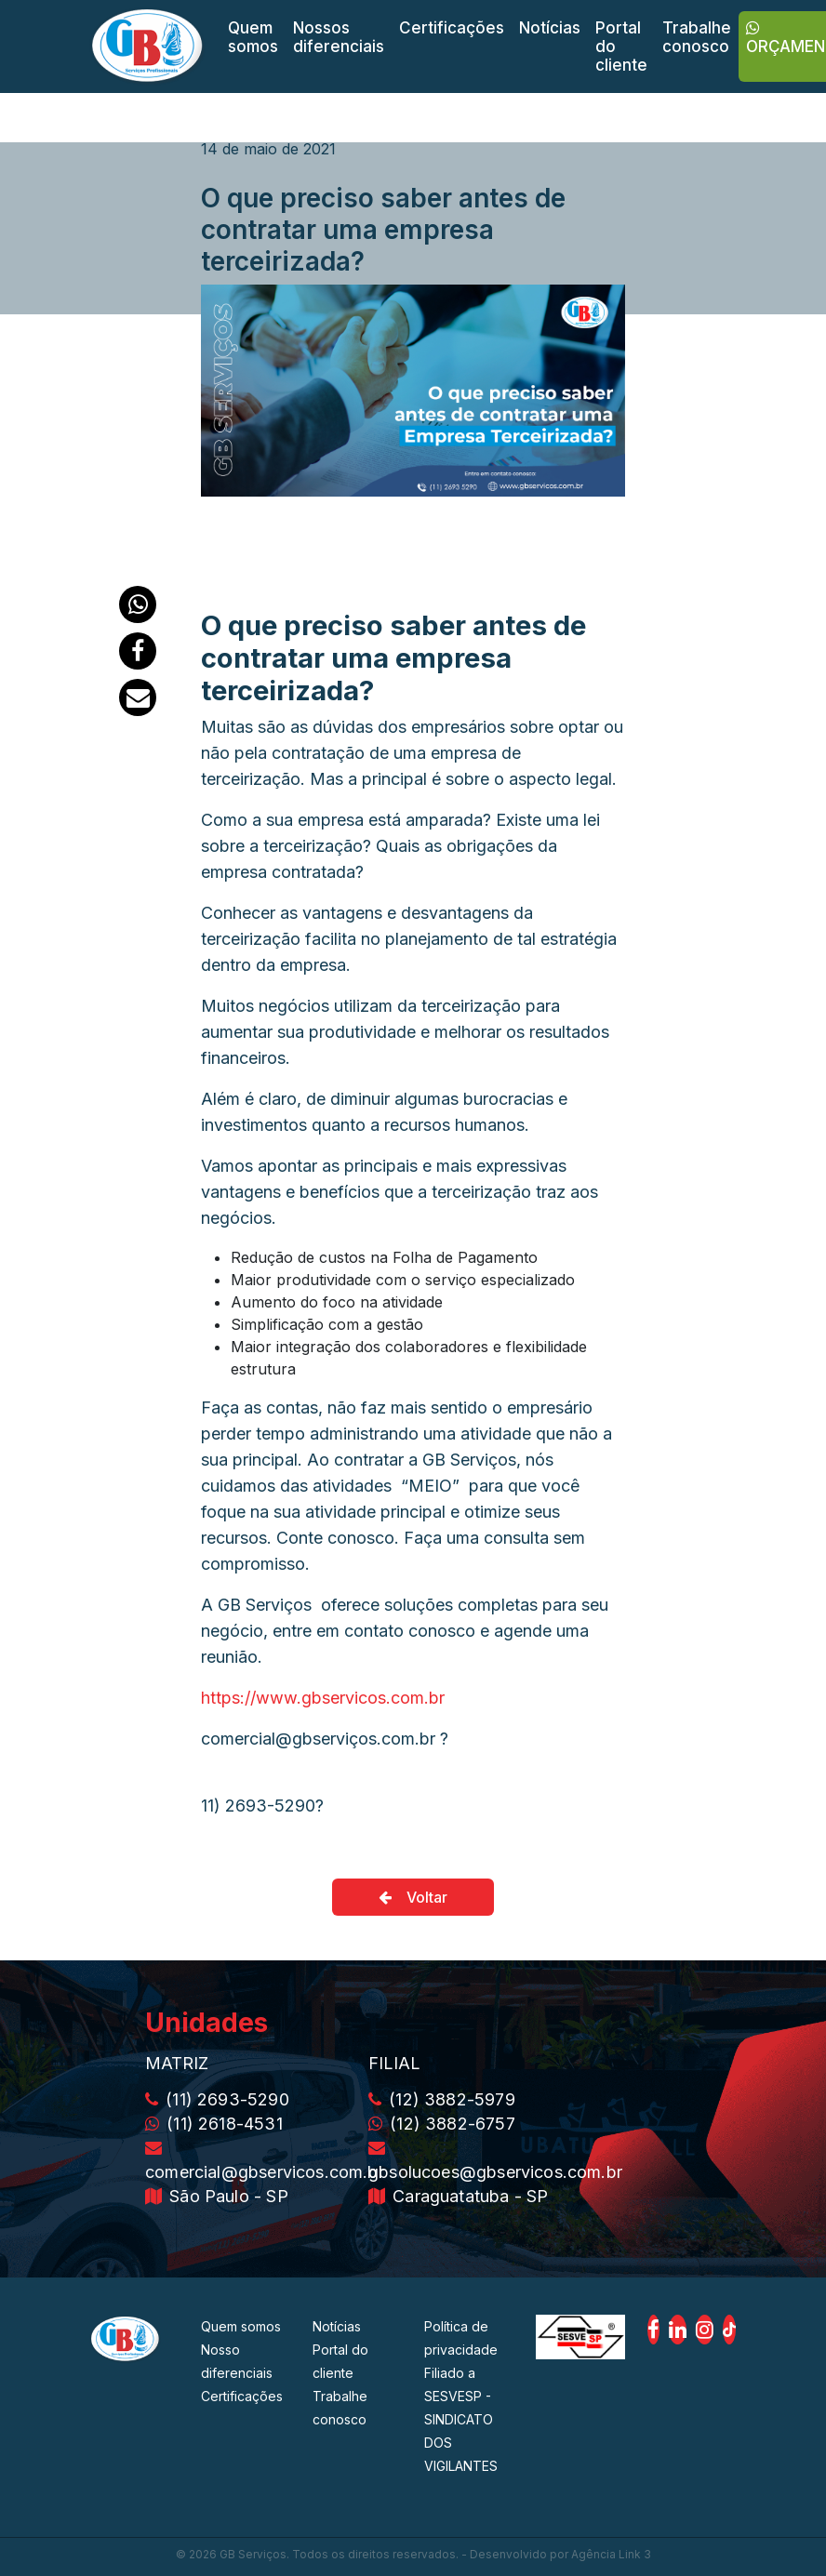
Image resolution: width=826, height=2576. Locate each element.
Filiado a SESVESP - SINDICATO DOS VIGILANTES (461, 2419)
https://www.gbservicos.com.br (323, 1697)
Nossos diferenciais (338, 37)
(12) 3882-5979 (441, 2099)
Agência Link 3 (611, 2554)
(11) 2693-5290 (217, 2099)
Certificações (451, 28)
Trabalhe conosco (696, 37)
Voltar (413, 1897)
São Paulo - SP (216, 2196)
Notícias (549, 28)
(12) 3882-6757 (441, 2123)
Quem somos (253, 37)
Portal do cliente (621, 46)
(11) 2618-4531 (214, 2123)
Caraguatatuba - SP (458, 2196)
